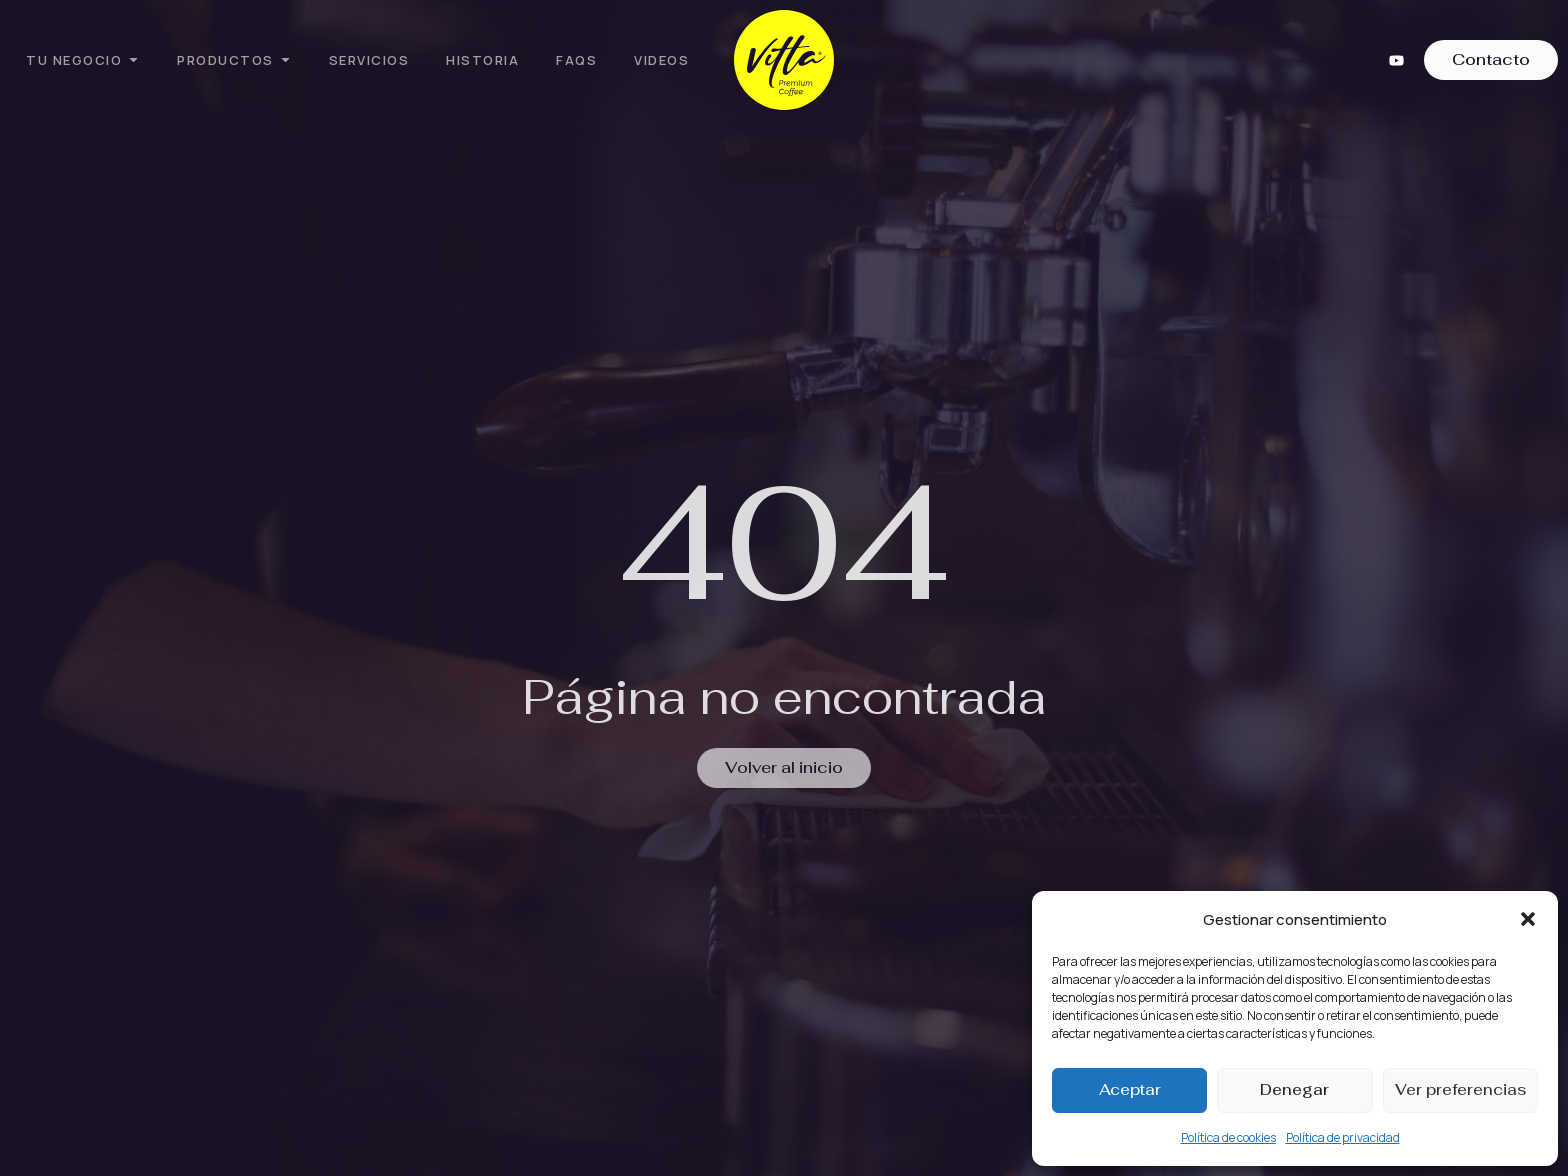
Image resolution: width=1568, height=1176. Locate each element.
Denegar (1294, 1089)
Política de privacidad (1343, 1137)
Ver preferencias (1460, 1089)
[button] (1528, 919)
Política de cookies (1228, 1137)
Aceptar (1130, 1089)
